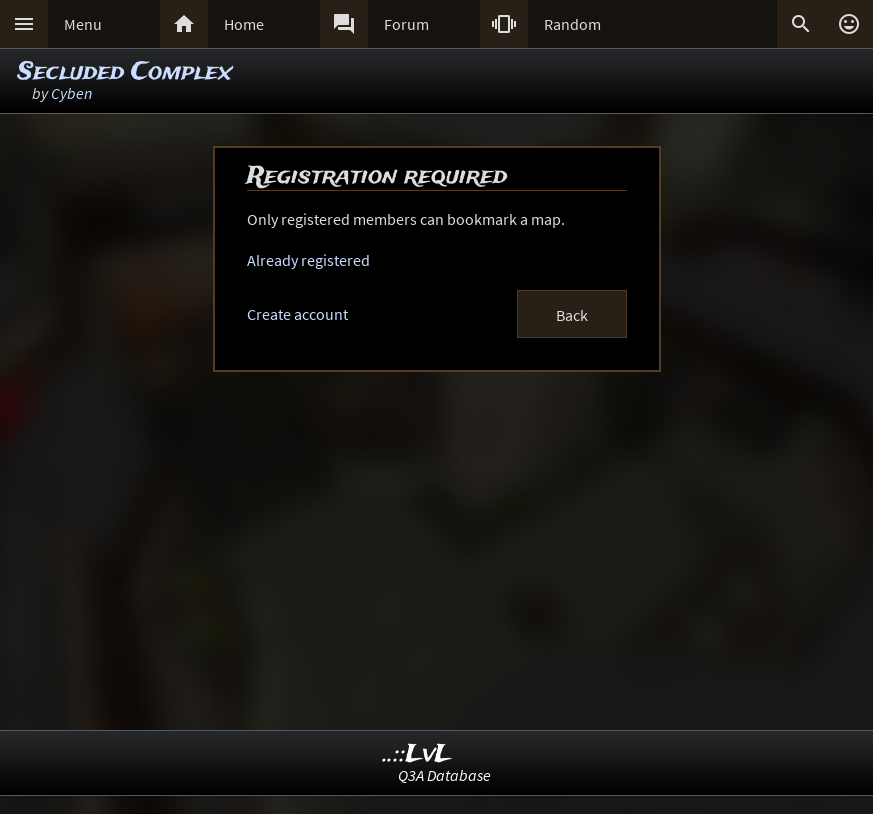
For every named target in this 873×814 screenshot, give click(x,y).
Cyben (71, 93)
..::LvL (417, 754)
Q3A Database (444, 775)
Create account (297, 314)
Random (572, 24)
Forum (406, 24)
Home (244, 24)
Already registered (308, 260)
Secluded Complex (125, 72)
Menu (83, 24)
